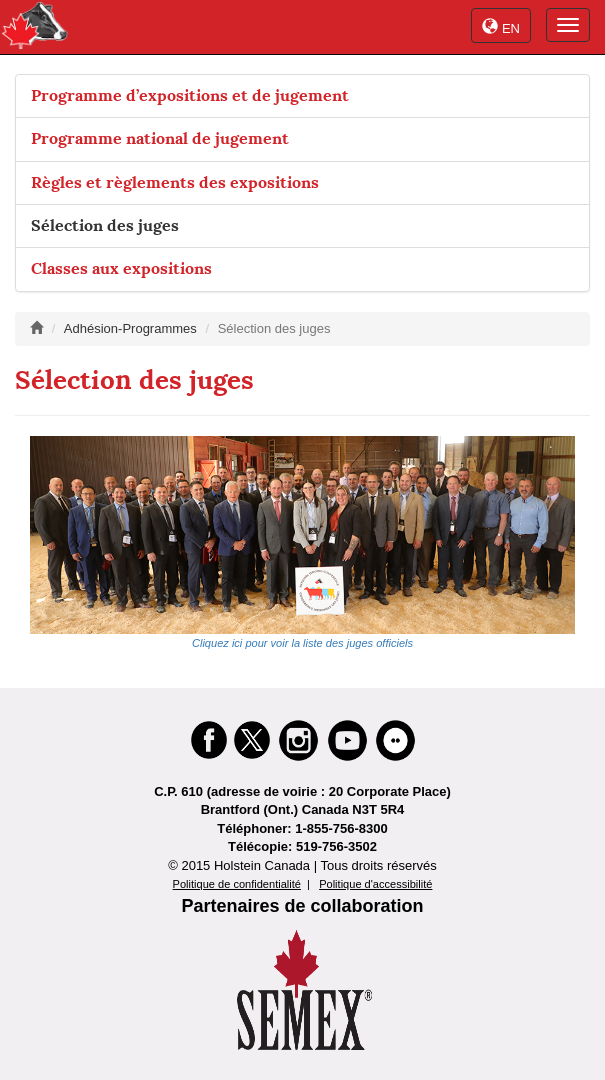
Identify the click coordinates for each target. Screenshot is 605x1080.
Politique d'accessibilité (375, 884)
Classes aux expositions (121, 268)
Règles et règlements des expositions (175, 182)
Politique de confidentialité (237, 884)
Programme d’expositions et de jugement (190, 95)
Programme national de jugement (160, 138)
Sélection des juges (105, 225)
